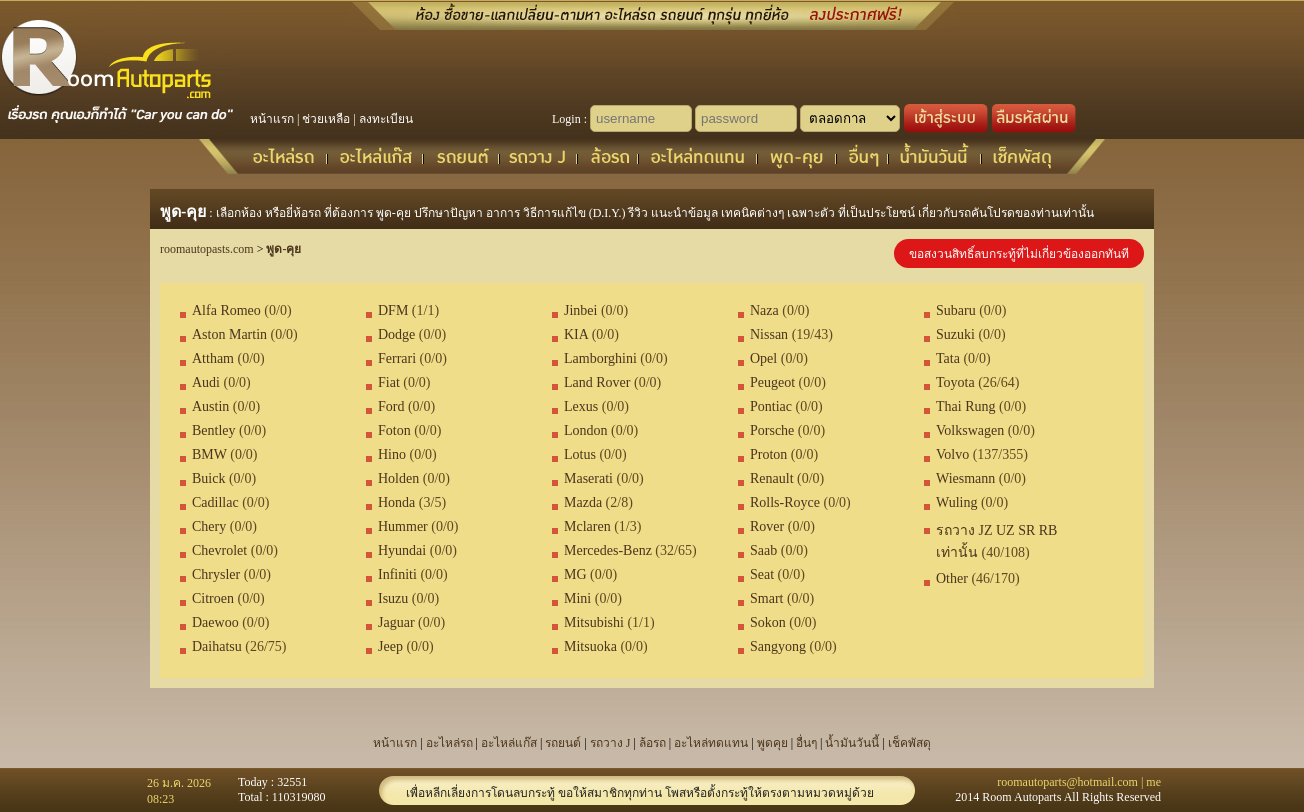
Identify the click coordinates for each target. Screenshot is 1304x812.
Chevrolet (219, 550)
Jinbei (580, 310)
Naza (764, 310)
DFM (393, 310)
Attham (213, 358)
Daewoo (215, 622)
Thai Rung (966, 406)
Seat (762, 574)
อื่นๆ (806, 743)
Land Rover (597, 382)
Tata (948, 358)
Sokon (768, 622)
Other (952, 578)
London (586, 430)
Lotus (580, 454)
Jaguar (396, 622)
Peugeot (772, 382)
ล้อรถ (652, 743)
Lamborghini (600, 358)
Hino (392, 454)
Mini (577, 598)
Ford (391, 406)
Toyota (955, 382)
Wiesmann (965, 478)
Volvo (952, 454)
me (1153, 782)
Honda (396, 502)
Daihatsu (217, 646)
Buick (208, 478)
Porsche (772, 430)
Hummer (403, 526)
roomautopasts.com (207, 249)
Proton (768, 454)
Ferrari (397, 358)
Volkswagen (970, 430)
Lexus (581, 406)
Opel (763, 358)
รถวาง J (610, 743)
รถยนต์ (563, 743)
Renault (772, 478)
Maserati (588, 478)
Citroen (213, 598)
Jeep (390, 646)
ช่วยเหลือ (326, 119)
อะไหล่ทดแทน (711, 743)
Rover (767, 526)
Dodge (396, 334)
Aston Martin (229, 334)
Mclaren (587, 526)
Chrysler (216, 574)
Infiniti (397, 574)
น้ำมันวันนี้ (852, 743)
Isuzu (393, 598)
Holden (398, 478)
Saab (763, 550)
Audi (206, 382)
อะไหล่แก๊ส (509, 743)
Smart (766, 598)
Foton (394, 430)
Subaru (956, 310)
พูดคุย (772, 743)
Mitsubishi (594, 622)
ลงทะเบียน (386, 119)
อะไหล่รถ (449, 743)
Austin (210, 406)
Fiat (389, 382)
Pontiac (771, 406)
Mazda (583, 502)
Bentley (214, 430)
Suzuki (955, 334)
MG (575, 574)
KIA (576, 334)
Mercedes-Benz (608, 550)
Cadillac (215, 502)
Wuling (956, 502)
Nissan (769, 334)
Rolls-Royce (785, 502)
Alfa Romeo (226, 310)
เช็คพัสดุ (909, 743)
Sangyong (778, 646)
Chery (209, 526)
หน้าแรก (272, 119)
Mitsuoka (590, 646)
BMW (209, 454)
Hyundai (402, 550)
